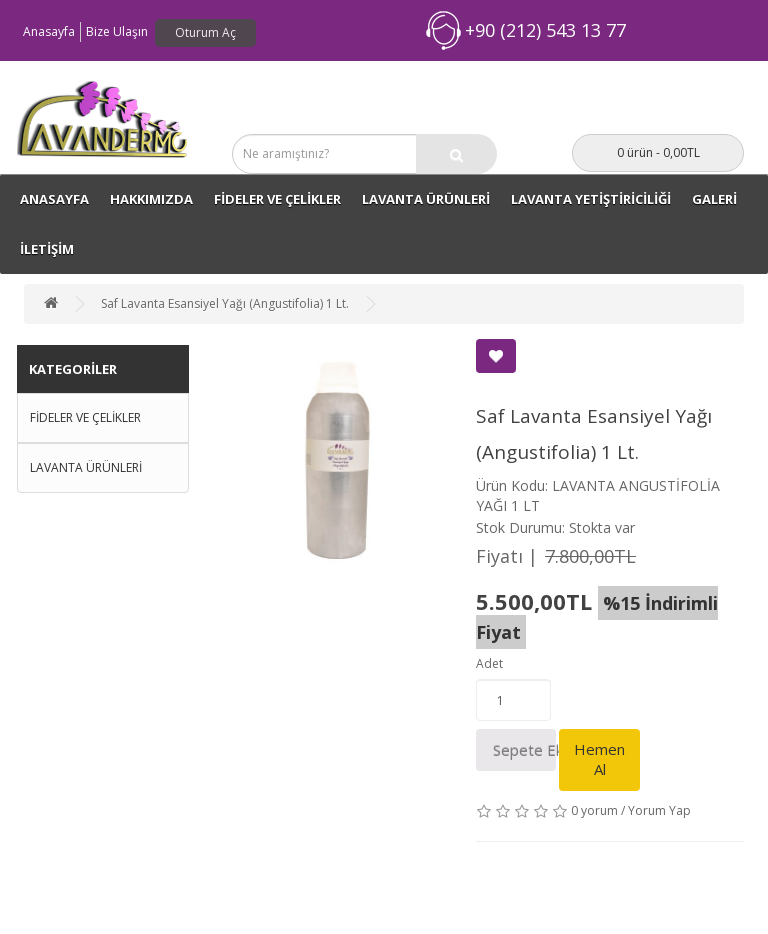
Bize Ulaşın (117, 31)
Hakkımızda (151, 199)
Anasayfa (49, 31)
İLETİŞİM (47, 249)
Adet (489, 663)
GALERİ (714, 199)
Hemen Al (599, 759)
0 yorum (594, 810)
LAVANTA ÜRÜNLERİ (426, 199)
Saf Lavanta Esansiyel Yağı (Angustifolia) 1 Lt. (225, 303)
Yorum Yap (659, 810)
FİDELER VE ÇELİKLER (277, 199)
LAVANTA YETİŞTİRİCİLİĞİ (591, 199)
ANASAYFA (54, 199)
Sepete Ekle (524, 750)
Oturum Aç (205, 32)
